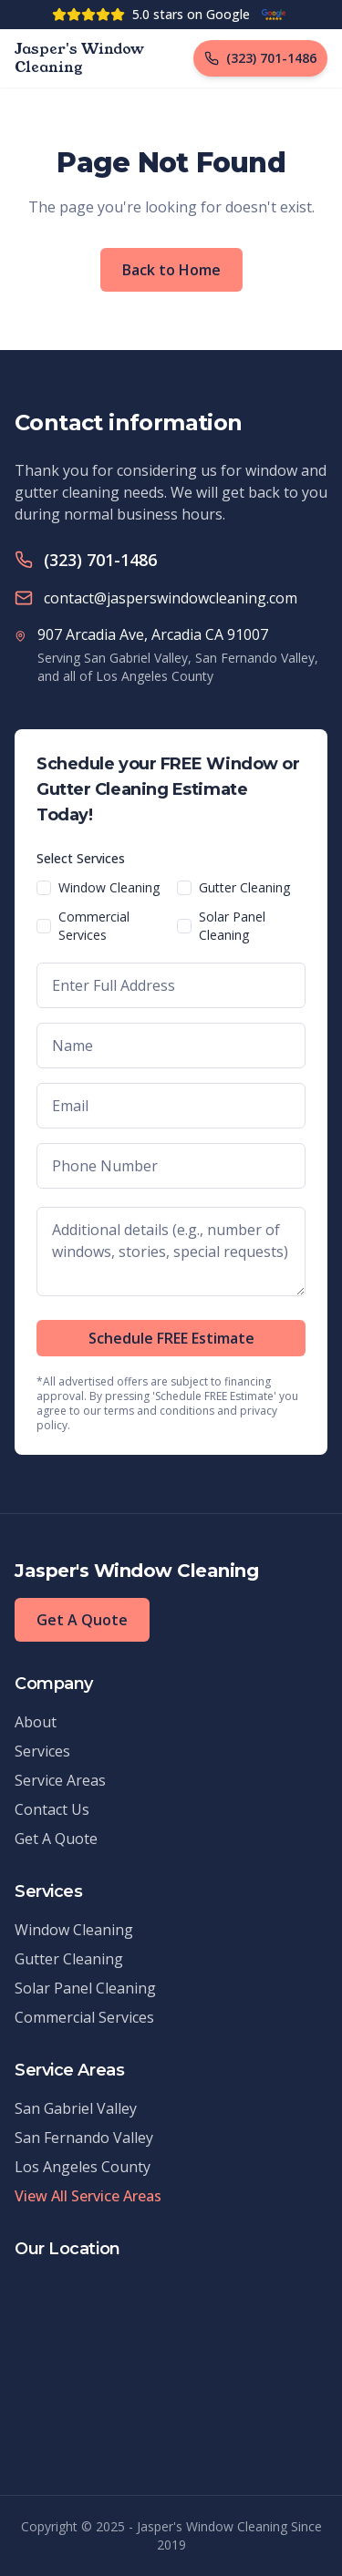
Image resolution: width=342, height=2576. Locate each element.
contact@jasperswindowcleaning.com (170, 598)
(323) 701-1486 (100, 560)
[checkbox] (43, 888)
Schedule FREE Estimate (171, 1338)
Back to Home (171, 270)
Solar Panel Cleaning (232, 925)
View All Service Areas (88, 2196)
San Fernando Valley (84, 2138)
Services (42, 1751)
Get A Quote (82, 1620)
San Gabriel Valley (76, 2108)
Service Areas (60, 1780)
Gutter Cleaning (244, 887)
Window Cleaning (109, 887)
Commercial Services (94, 925)
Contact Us (52, 1809)
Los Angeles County (82, 2167)
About (36, 1722)
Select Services (80, 858)
